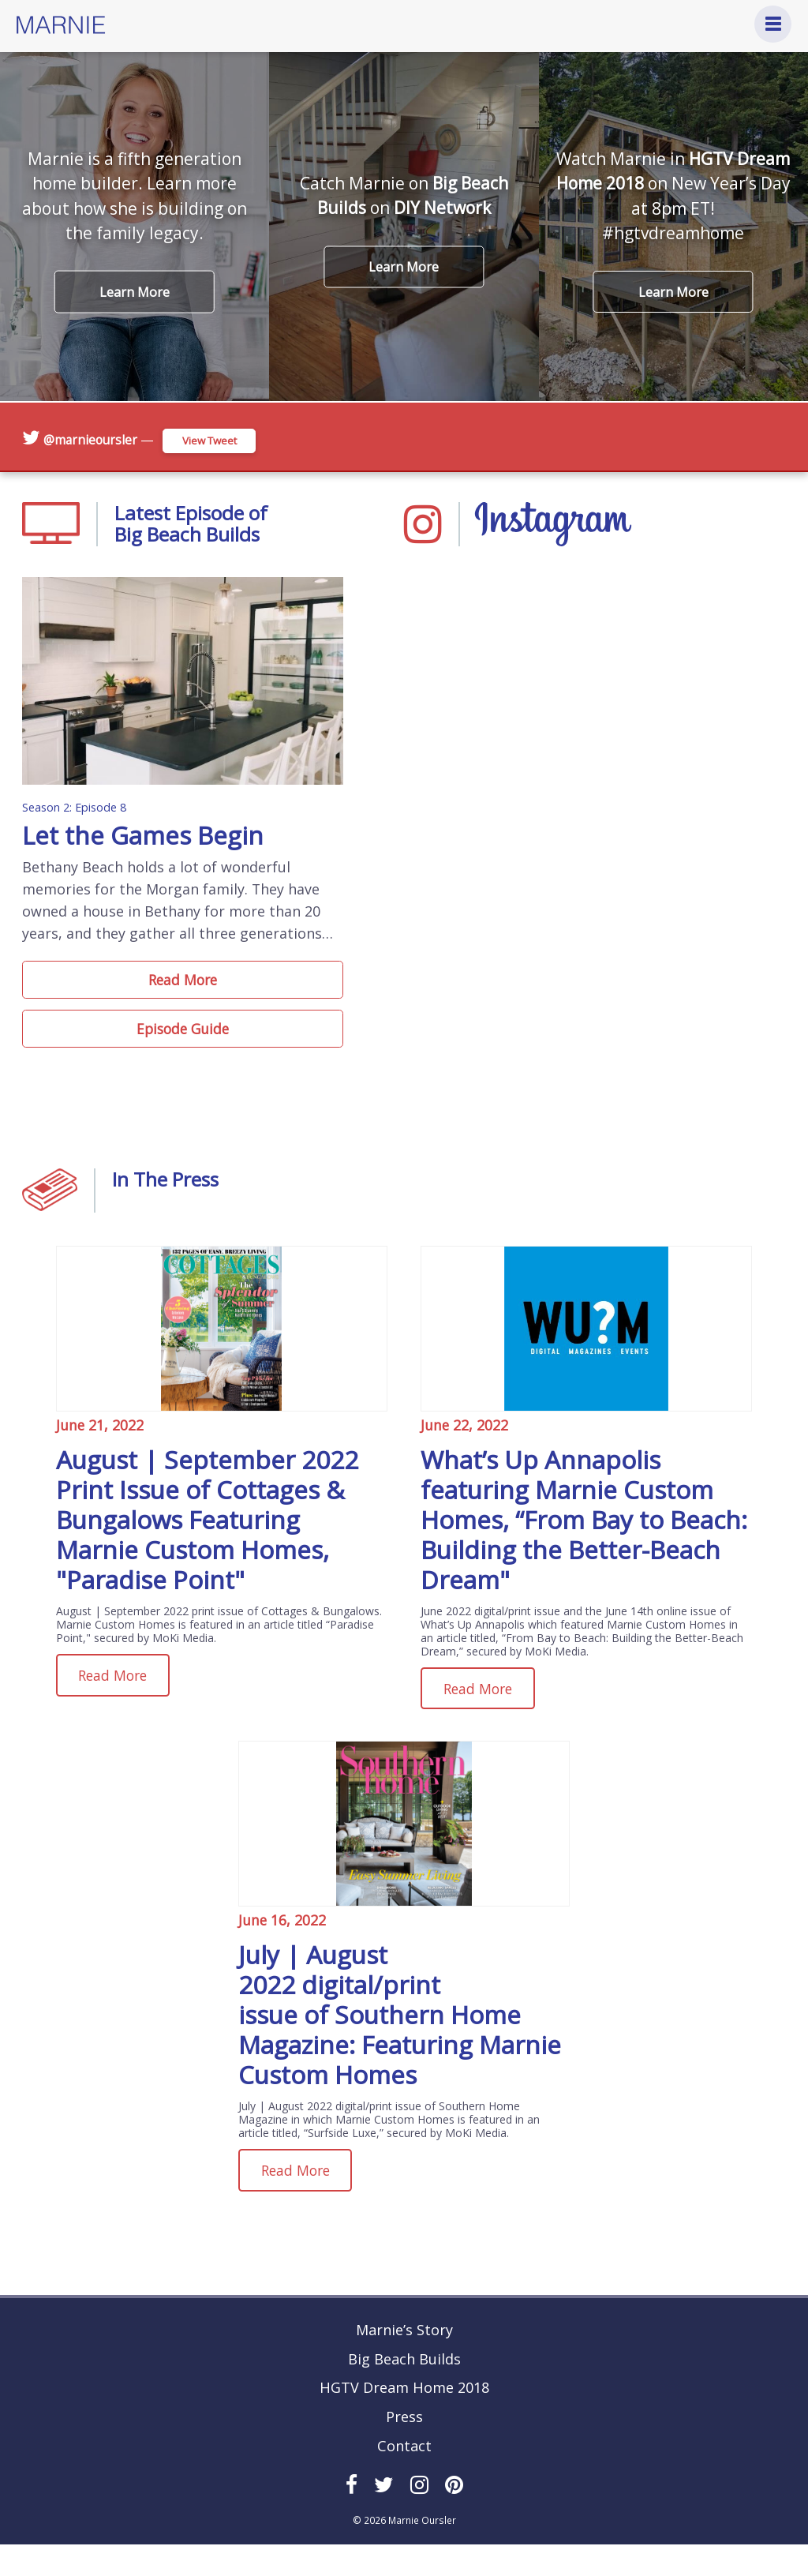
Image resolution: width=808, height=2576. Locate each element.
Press (404, 2448)
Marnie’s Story (404, 2361)
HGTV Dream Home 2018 (404, 2419)
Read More (182, 1003)
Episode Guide (182, 1056)
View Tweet (217, 439)
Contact (404, 2477)
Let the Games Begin (148, 858)
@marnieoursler (91, 439)
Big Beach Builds (404, 2390)
